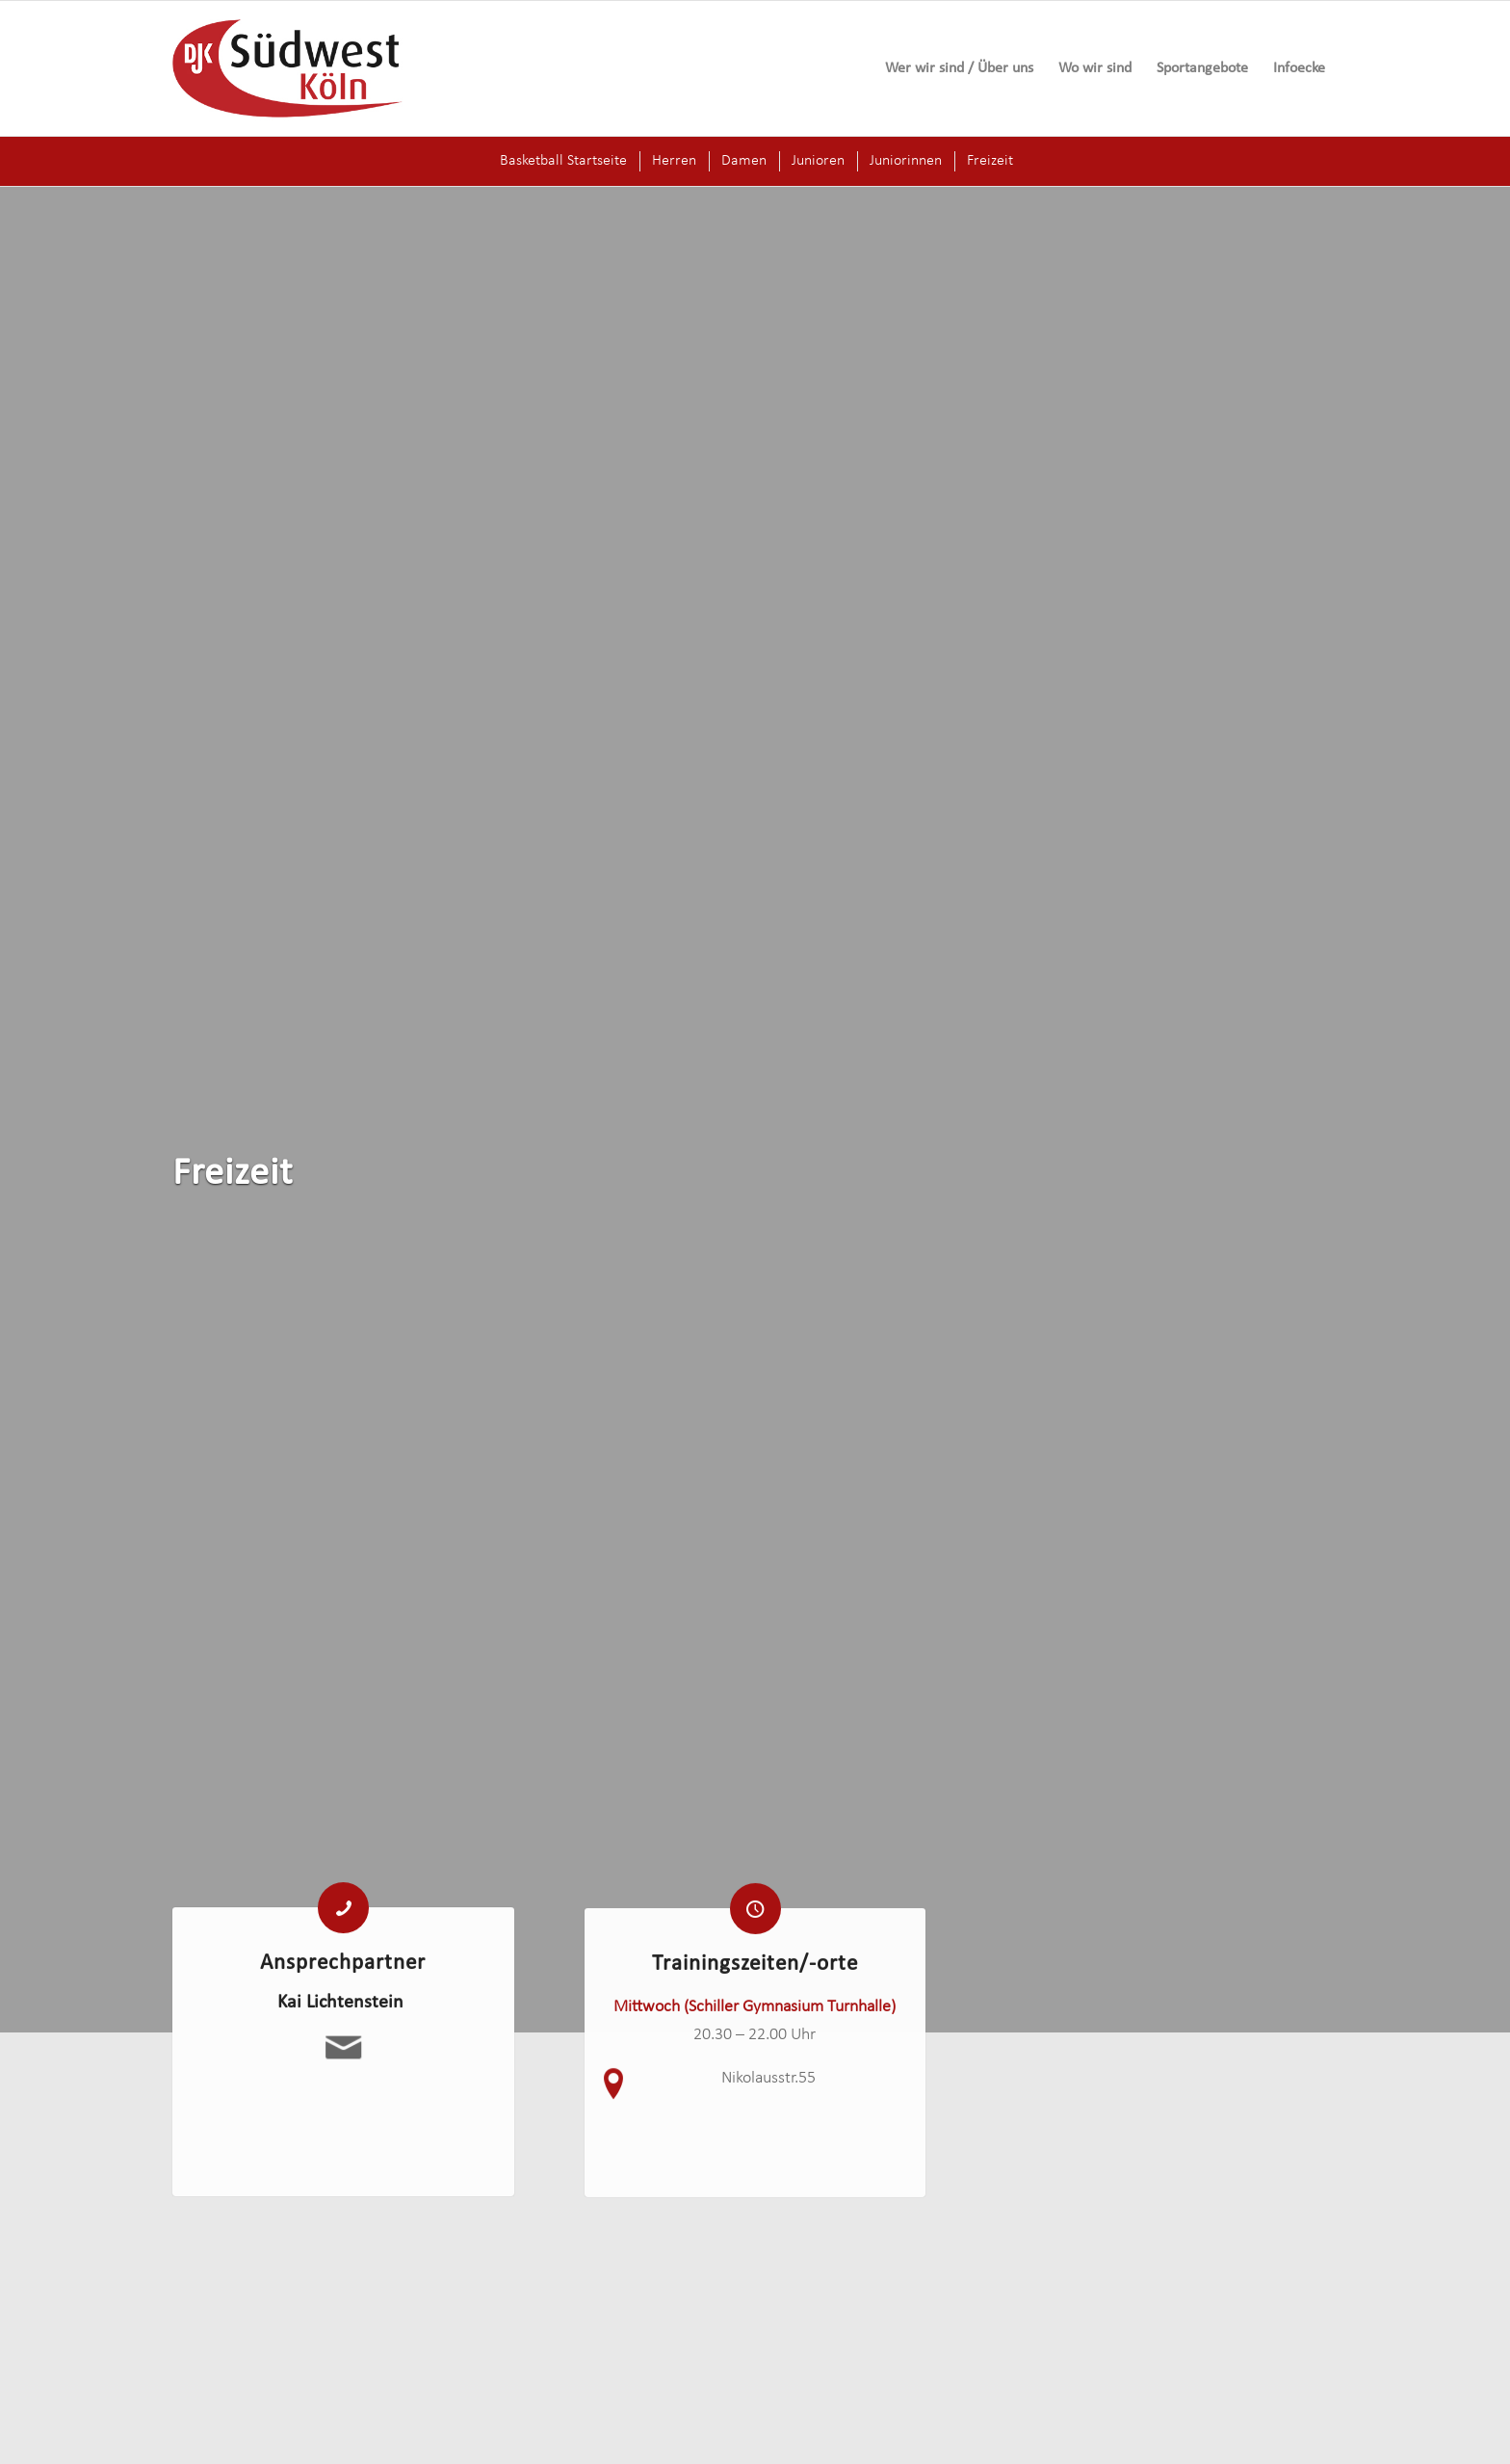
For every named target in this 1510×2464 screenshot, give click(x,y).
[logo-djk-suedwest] (287, 68)
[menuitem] (959, 68)
